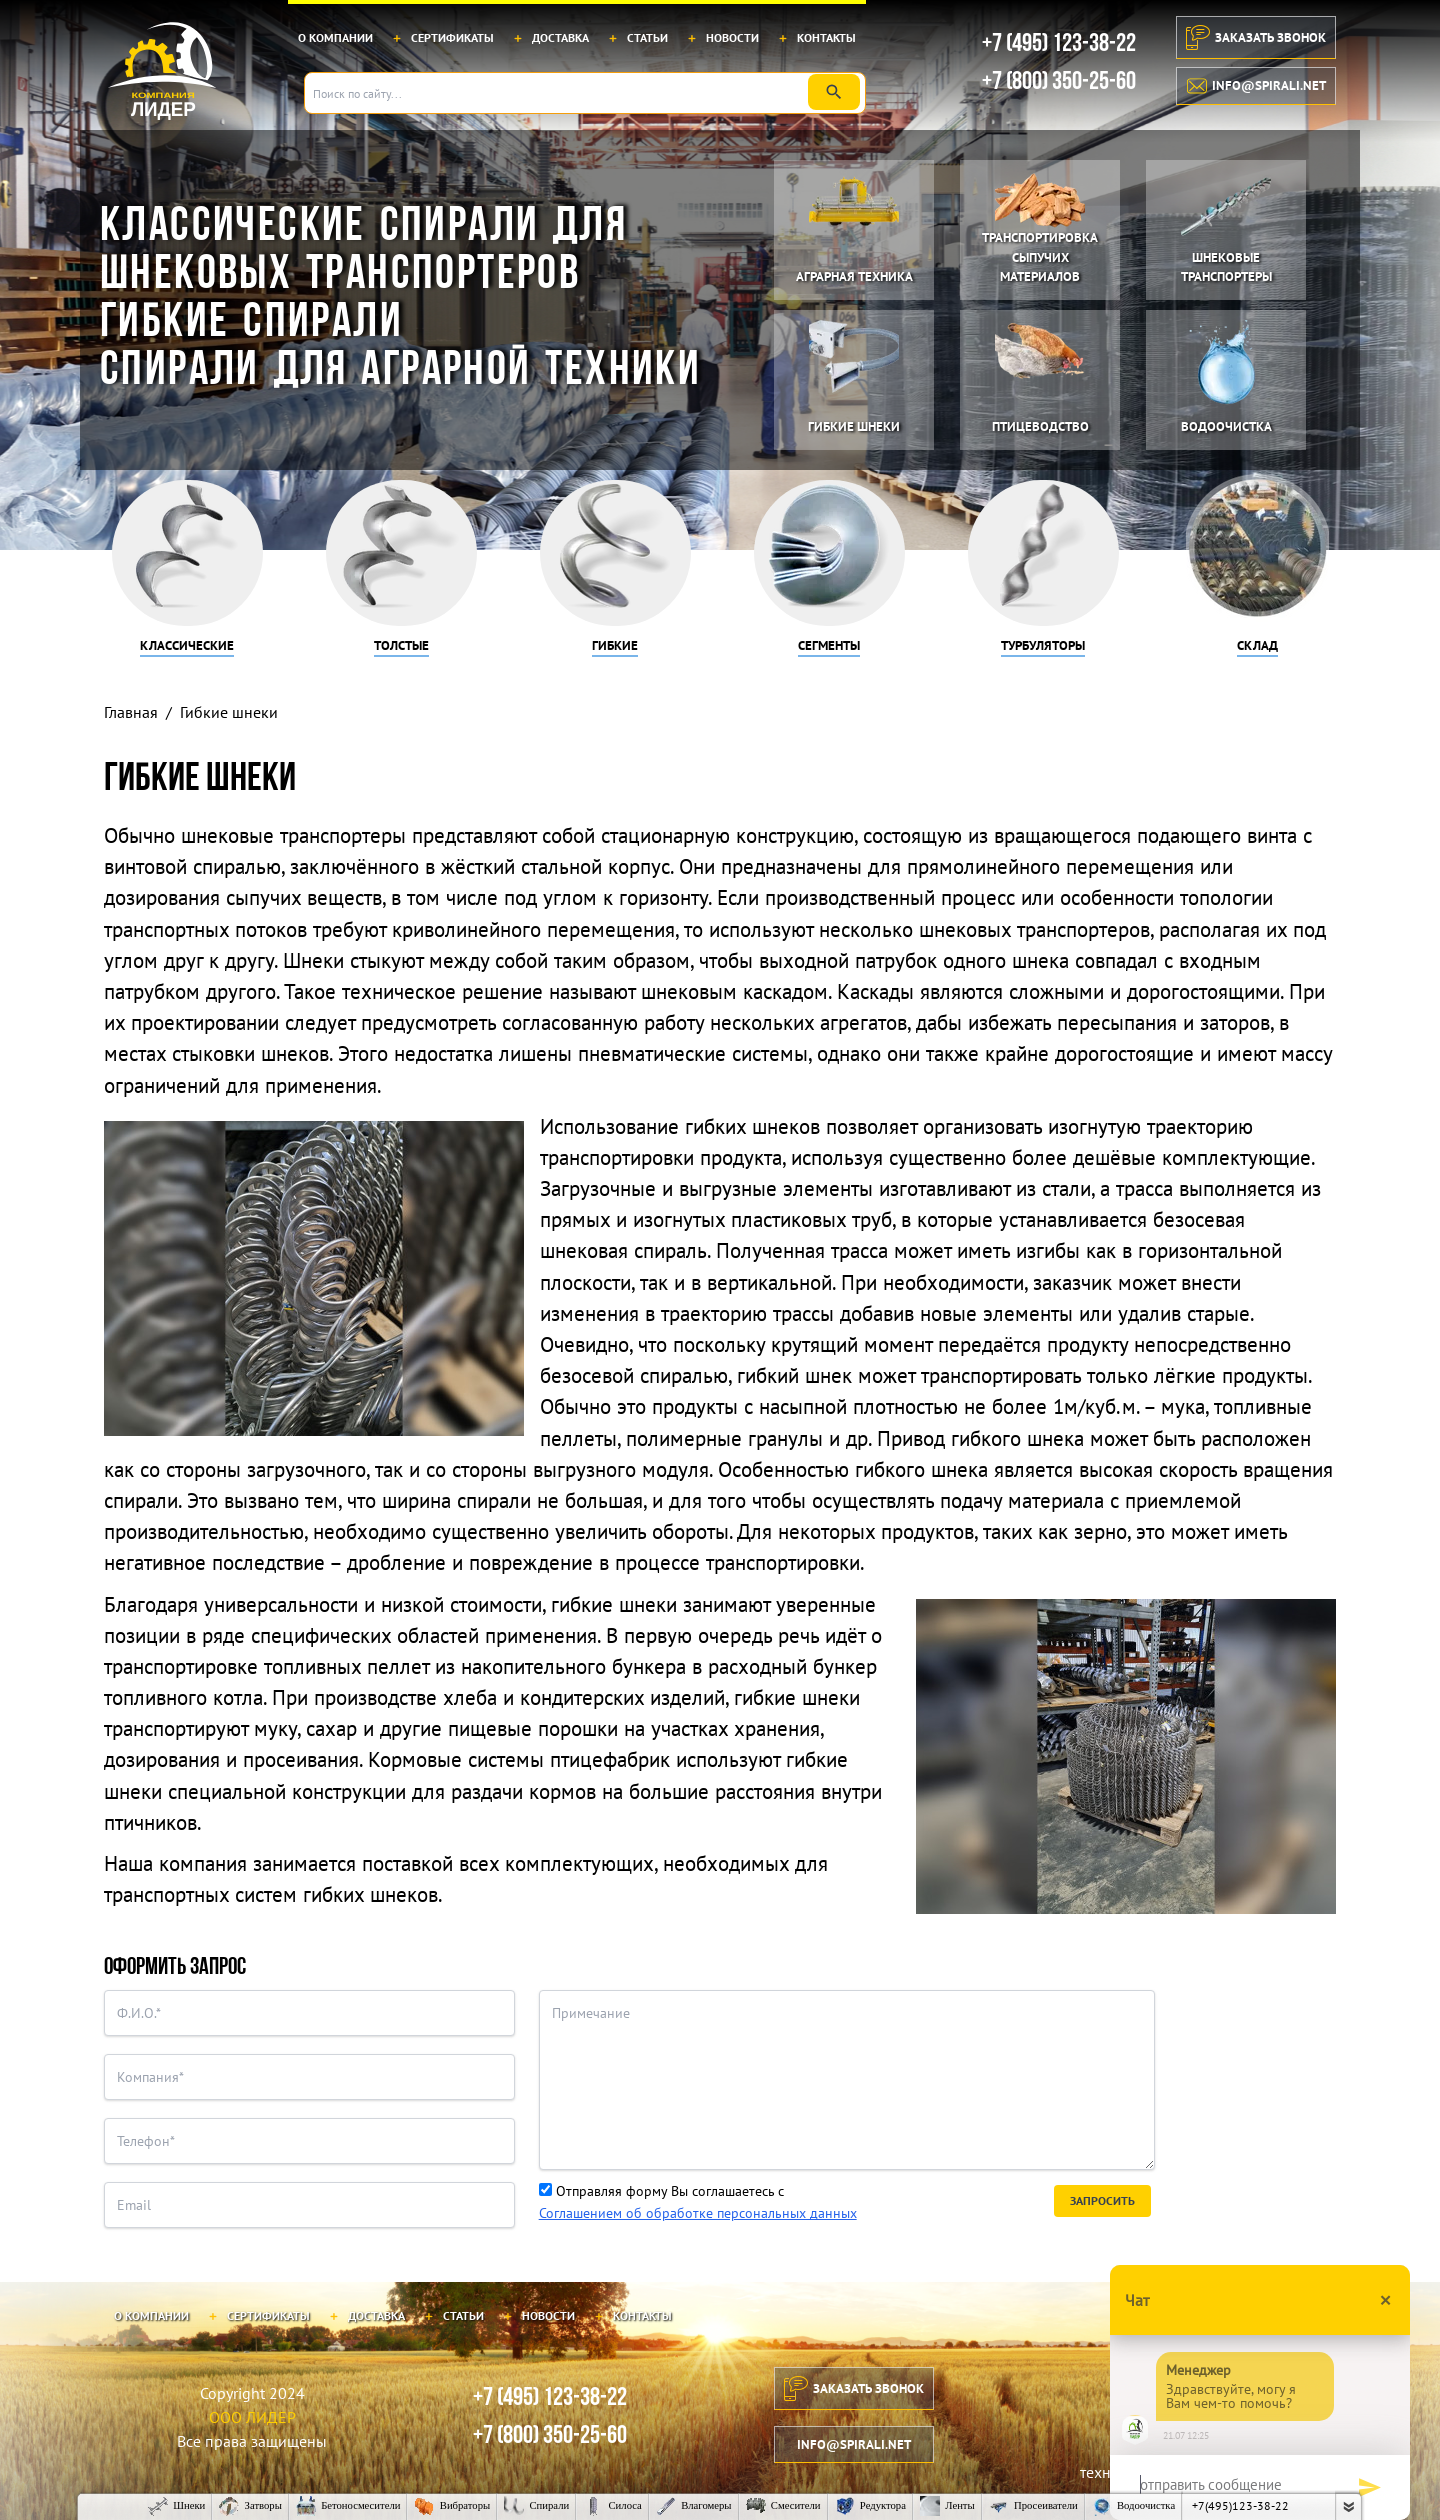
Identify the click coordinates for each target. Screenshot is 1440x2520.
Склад (1257, 645)
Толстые (401, 645)
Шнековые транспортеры (1226, 267)
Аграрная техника (854, 276)
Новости (732, 37)
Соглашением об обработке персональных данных (698, 2212)
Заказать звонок (1256, 37)
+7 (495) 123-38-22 (1059, 43)
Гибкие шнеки (854, 426)
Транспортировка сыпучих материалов (1040, 256)
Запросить (1102, 2200)
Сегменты (829, 645)
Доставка (560, 37)
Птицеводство (1040, 426)
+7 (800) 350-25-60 (1059, 81)
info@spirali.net (1256, 86)
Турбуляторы (1043, 645)
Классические (187, 645)
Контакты (826, 37)
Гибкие (615, 645)
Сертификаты (452, 37)
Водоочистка (1226, 426)
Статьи (647, 37)
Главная (131, 712)
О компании (335, 37)
